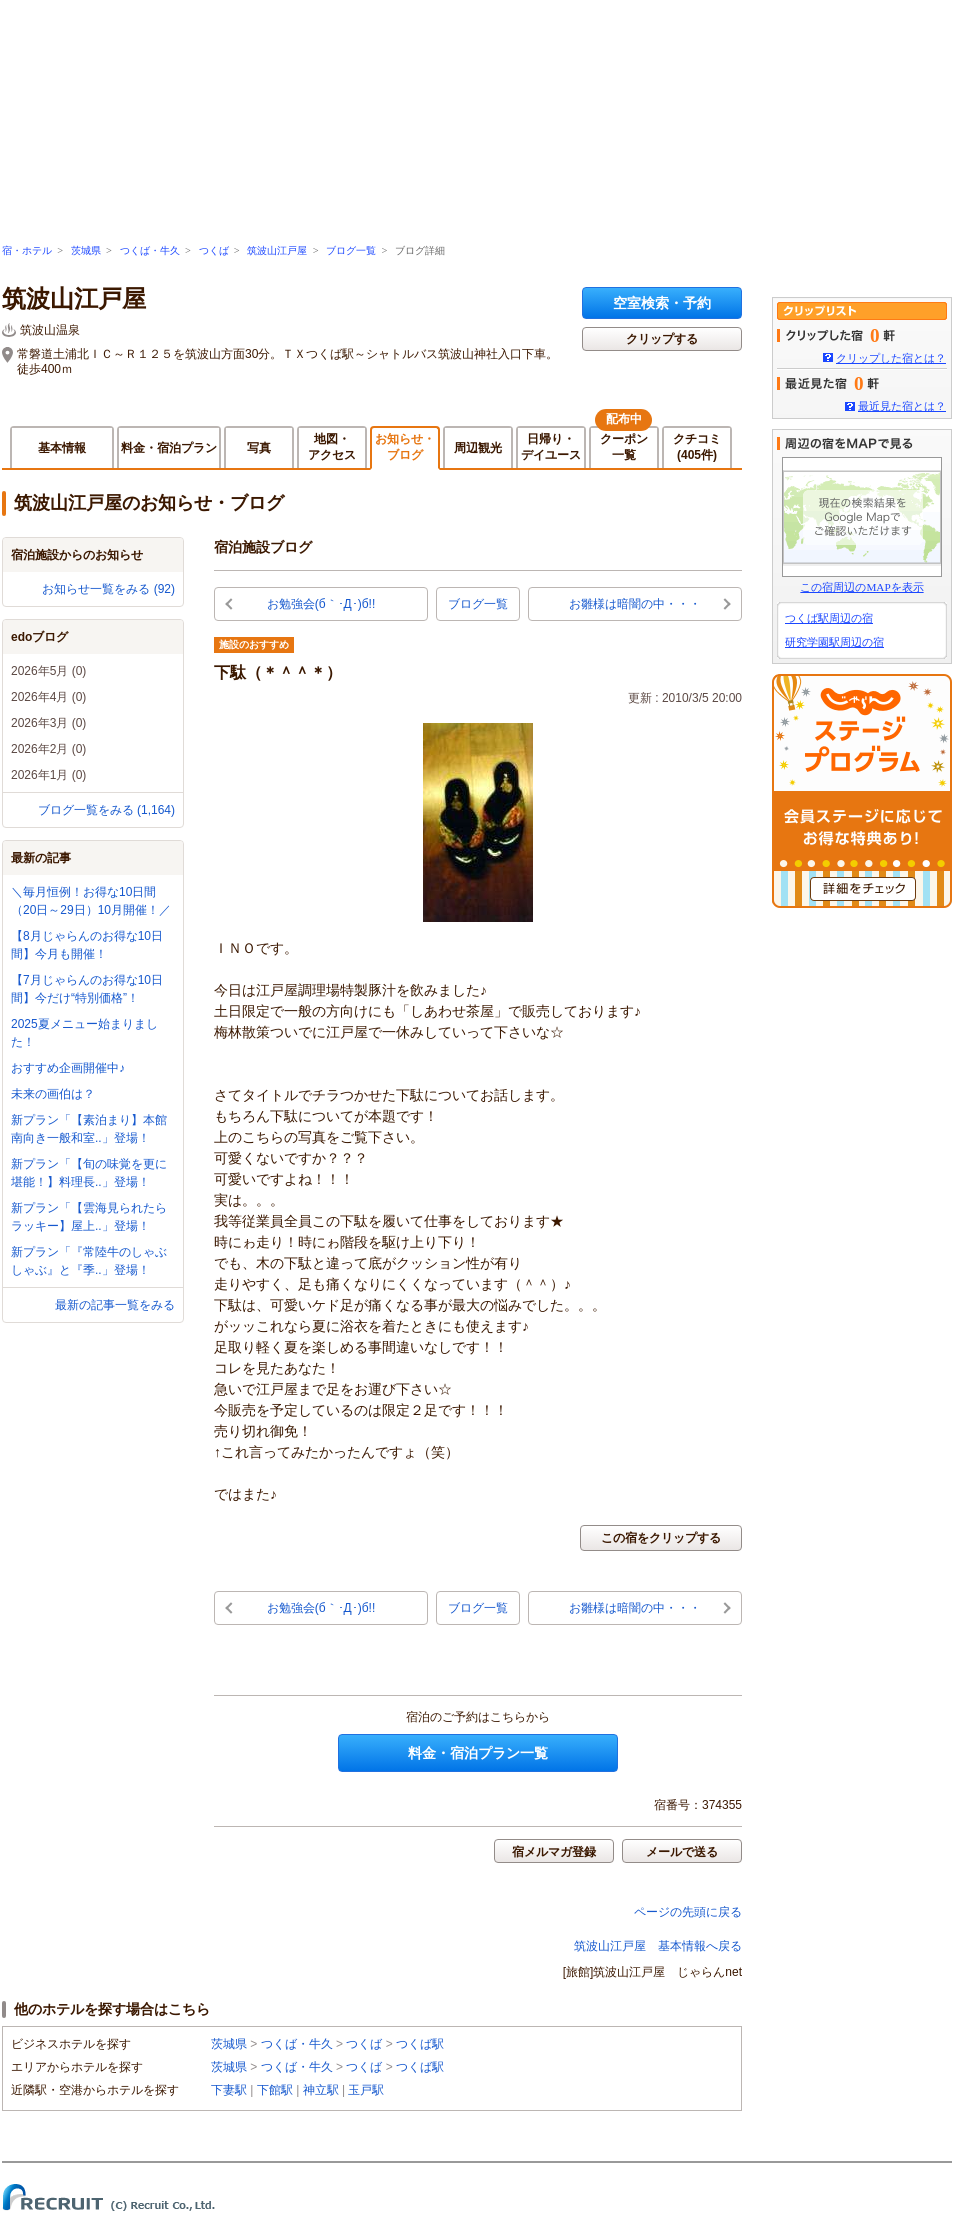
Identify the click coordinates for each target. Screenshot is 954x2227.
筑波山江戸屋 (277, 250)
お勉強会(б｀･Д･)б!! (321, 604)
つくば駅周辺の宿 (829, 618)
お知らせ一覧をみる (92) (108, 589)
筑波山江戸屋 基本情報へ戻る (658, 1946)
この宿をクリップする (661, 1538)
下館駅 (275, 2090)
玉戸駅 (366, 2090)
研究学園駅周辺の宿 (834, 642)
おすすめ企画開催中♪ (68, 1068)
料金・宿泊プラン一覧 (478, 1753)
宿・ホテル (27, 250)
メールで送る (682, 1852)
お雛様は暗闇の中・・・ (635, 604)
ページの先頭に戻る (688, 1912)
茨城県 (86, 250)
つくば (214, 250)
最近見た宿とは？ (902, 406)
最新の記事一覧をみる (115, 1305)
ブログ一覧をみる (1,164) (106, 810)
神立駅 (321, 2090)
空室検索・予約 (662, 303)
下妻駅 (229, 2090)
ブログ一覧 (351, 250)
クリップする (662, 339)
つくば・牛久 (150, 250)
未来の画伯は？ (53, 1094)
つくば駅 (420, 2044)
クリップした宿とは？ (891, 358)
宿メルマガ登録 (554, 1852)
